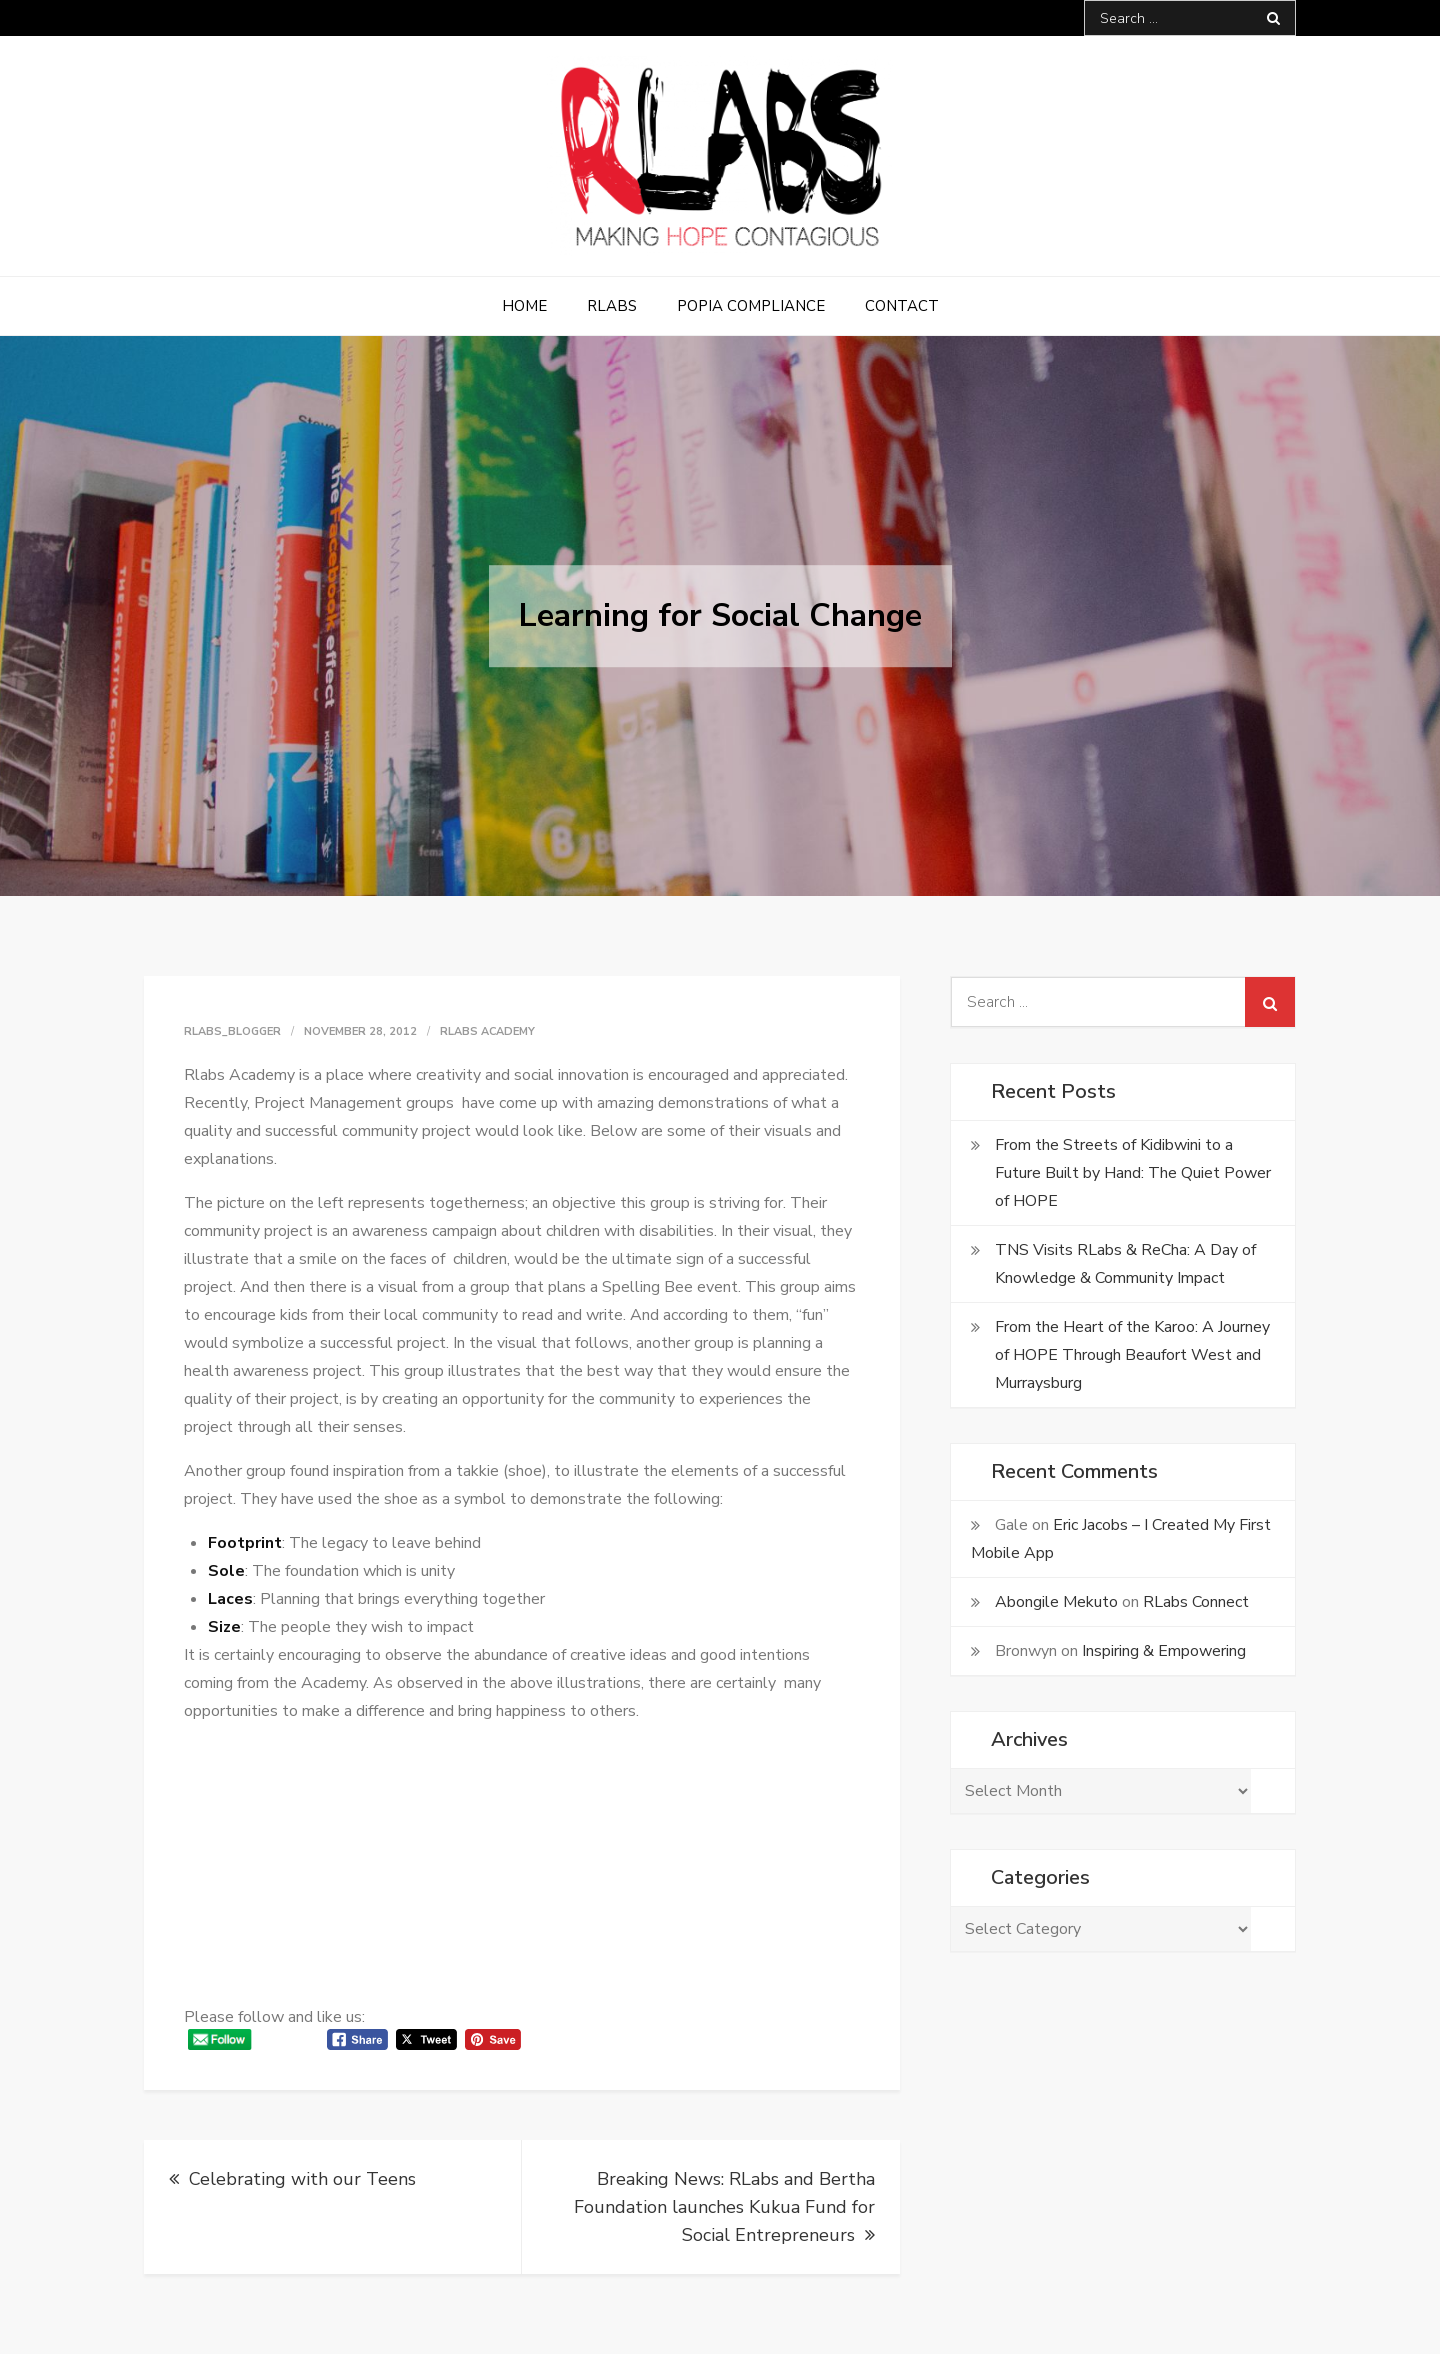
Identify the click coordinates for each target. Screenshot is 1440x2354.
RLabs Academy (487, 1031)
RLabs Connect (1196, 1602)
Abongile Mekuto (1056, 1602)
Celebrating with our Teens (302, 2179)
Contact (902, 306)
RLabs (612, 306)
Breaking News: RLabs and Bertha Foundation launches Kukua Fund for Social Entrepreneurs (724, 2207)
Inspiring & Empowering (1164, 1651)
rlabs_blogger (232, 1031)
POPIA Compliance (751, 306)
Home (524, 306)
